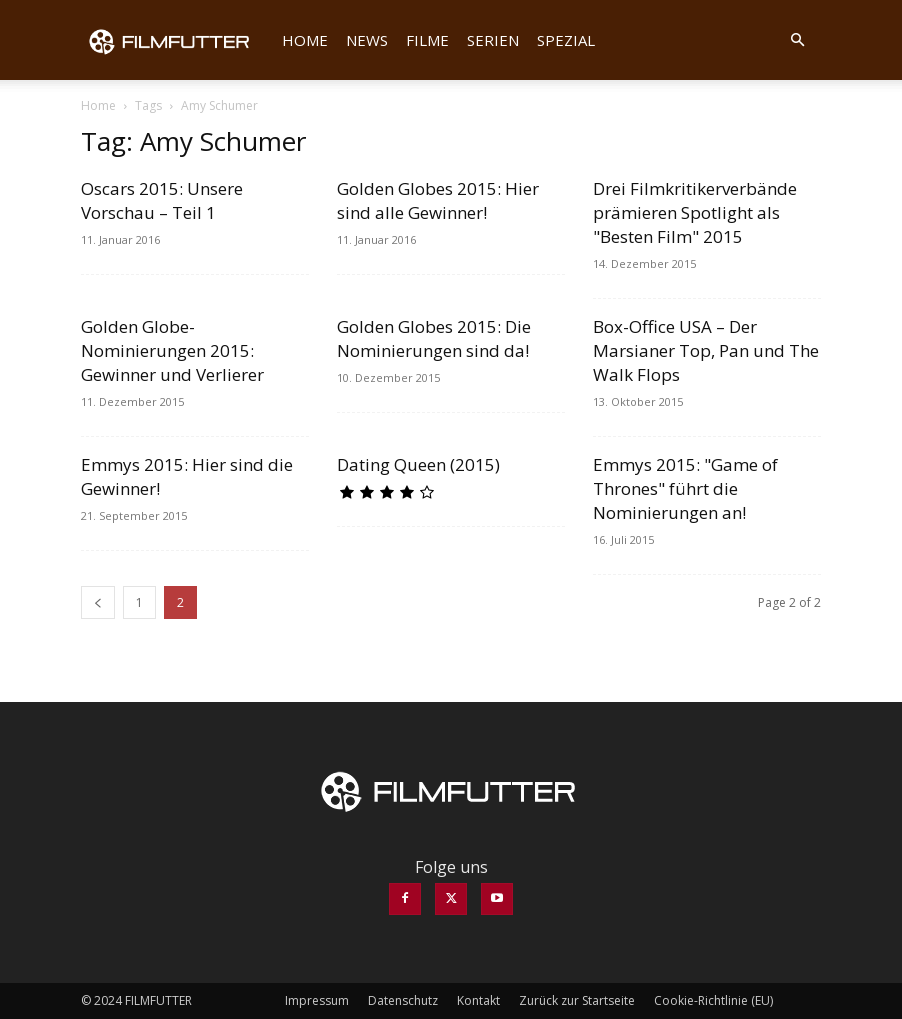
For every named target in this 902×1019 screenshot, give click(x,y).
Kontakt (478, 1000)
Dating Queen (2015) (418, 464)
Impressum (317, 1000)
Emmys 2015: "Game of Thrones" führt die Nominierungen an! (685, 488)
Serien (493, 40)
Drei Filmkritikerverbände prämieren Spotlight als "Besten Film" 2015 (695, 212)
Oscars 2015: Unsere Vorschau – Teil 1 (162, 200)
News (367, 40)
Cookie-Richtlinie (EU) (713, 1000)
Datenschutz (403, 1000)
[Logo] (177, 40)
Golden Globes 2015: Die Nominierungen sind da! (434, 338)
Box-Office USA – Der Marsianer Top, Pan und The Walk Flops (706, 350)
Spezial (566, 40)
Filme (427, 40)
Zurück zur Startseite (577, 1000)
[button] (797, 40)
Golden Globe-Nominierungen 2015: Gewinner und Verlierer (172, 350)
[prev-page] (98, 602)
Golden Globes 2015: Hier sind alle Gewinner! (438, 200)
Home (305, 40)
